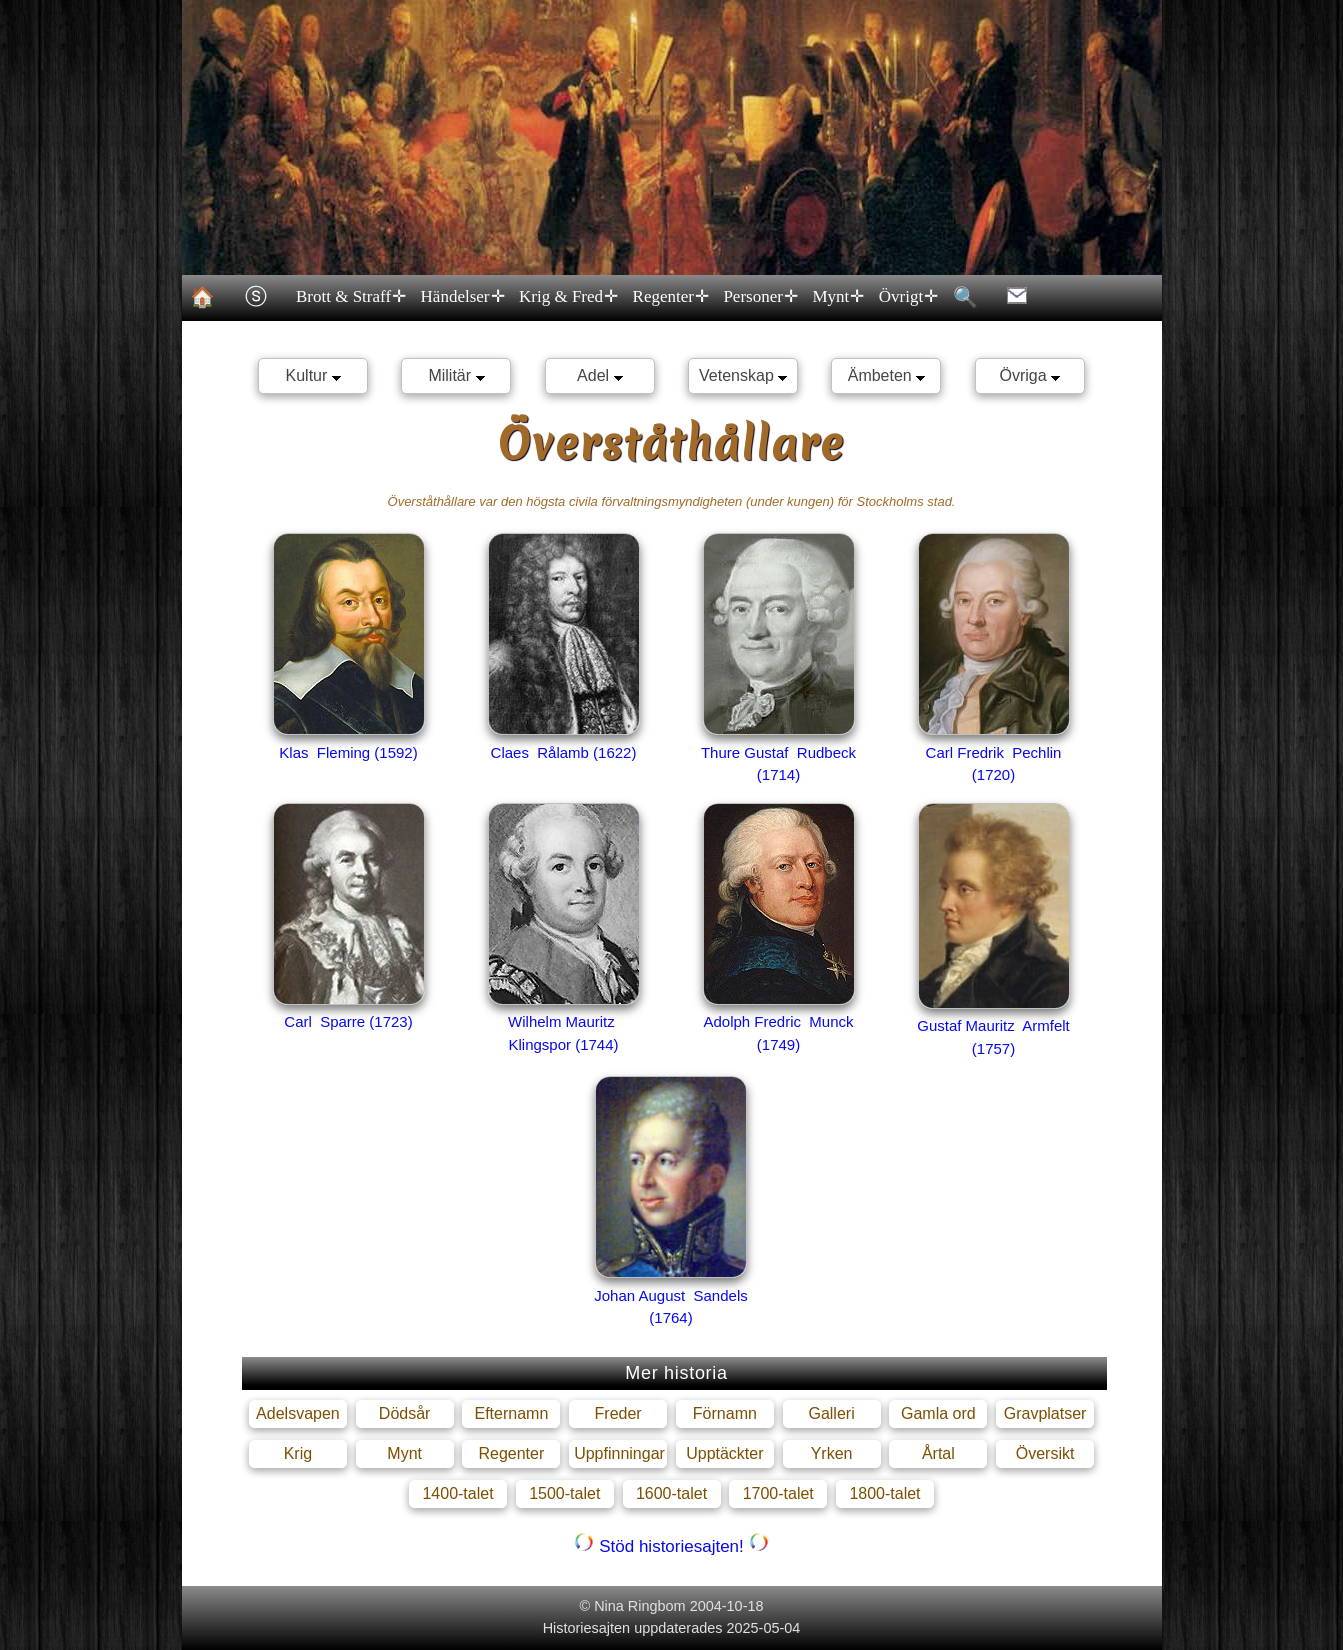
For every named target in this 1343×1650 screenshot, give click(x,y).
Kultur (313, 375)
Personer (759, 297)
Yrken (832, 1453)
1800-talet (884, 1493)
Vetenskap (743, 375)
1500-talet (564, 1493)
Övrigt (907, 297)
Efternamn (511, 1413)
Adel (599, 375)
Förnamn (725, 1413)
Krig (298, 1453)
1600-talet (671, 1493)
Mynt (837, 297)
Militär (456, 375)
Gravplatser (1045, 1413)
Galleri (831, 1413)
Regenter (669, 297)
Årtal (938, 1453)
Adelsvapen (298, 1413)
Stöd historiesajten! (671, 1546)
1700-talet (778, 1493)
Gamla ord (938, 1413)
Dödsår (405, 1413)
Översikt (1045, 1453)
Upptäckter (724, 1453)
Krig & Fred (568, 297)
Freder (618, 1413)
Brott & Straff (350, 297)
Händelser (461, 297)
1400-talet (457, 1493)
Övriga (1030, 375)
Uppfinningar (619, 1453)
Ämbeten (886, 375)
